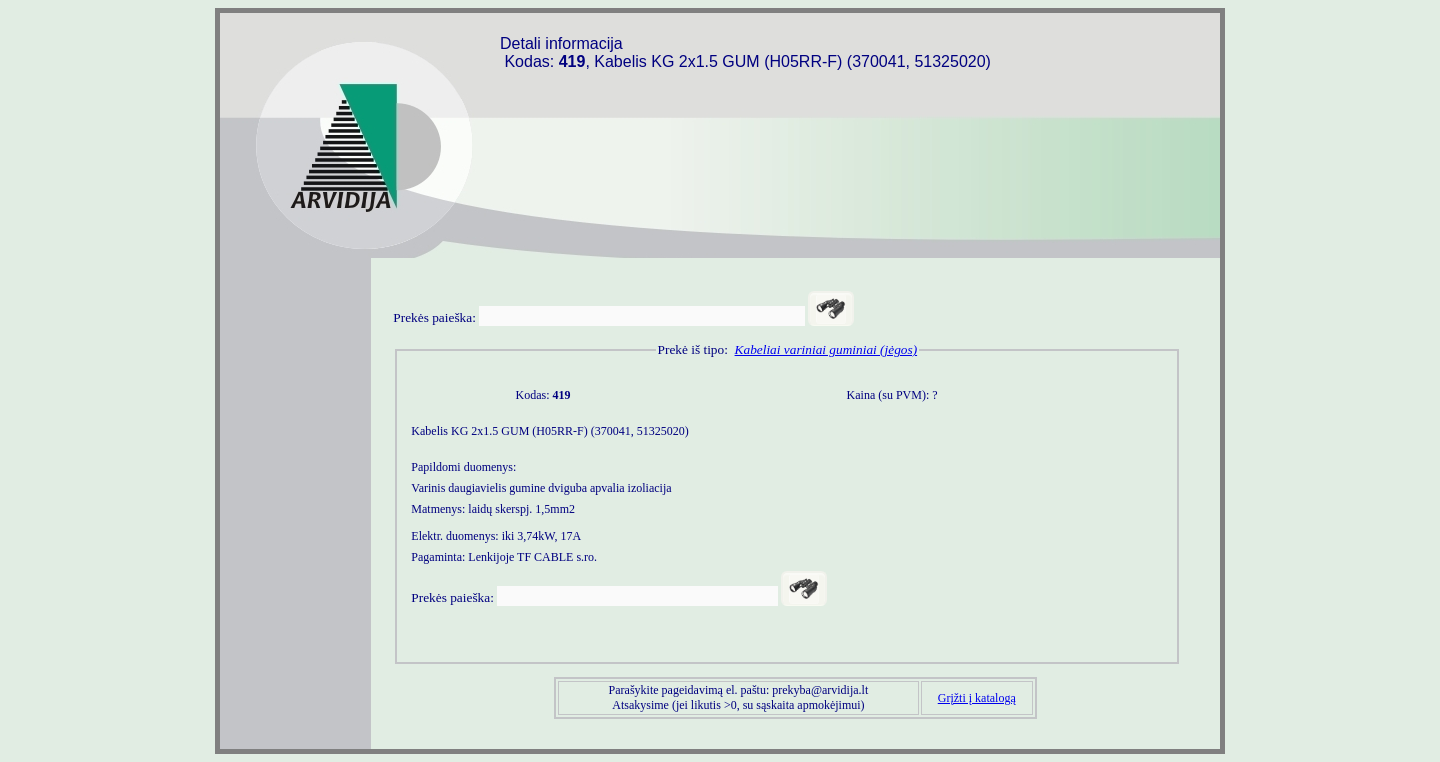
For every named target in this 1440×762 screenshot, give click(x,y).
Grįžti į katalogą (977, 698)
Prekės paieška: (434, 317)
